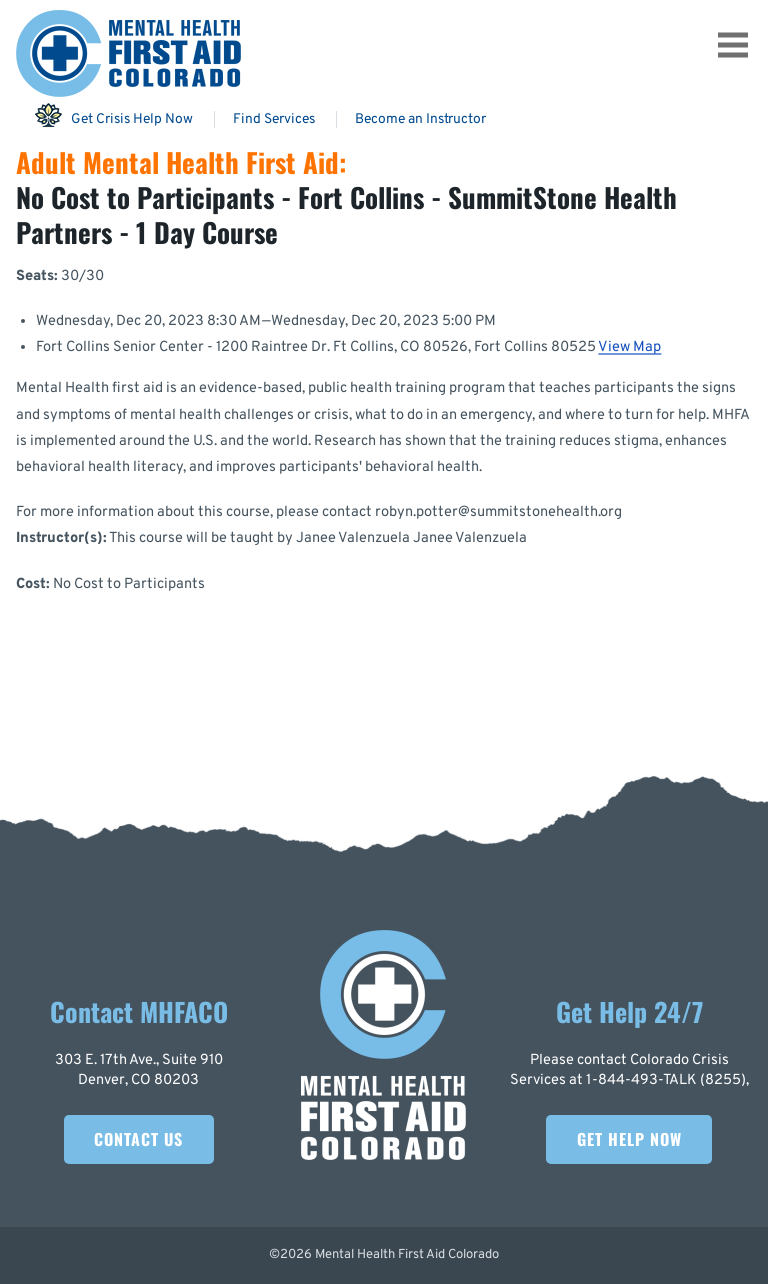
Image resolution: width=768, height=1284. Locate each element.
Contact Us (138, 1139)
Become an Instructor (420, 119)
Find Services (274, 119)
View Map (629, 347)
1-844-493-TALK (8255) (666, 1080)
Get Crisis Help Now (113, 115)
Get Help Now (629, 1139)
